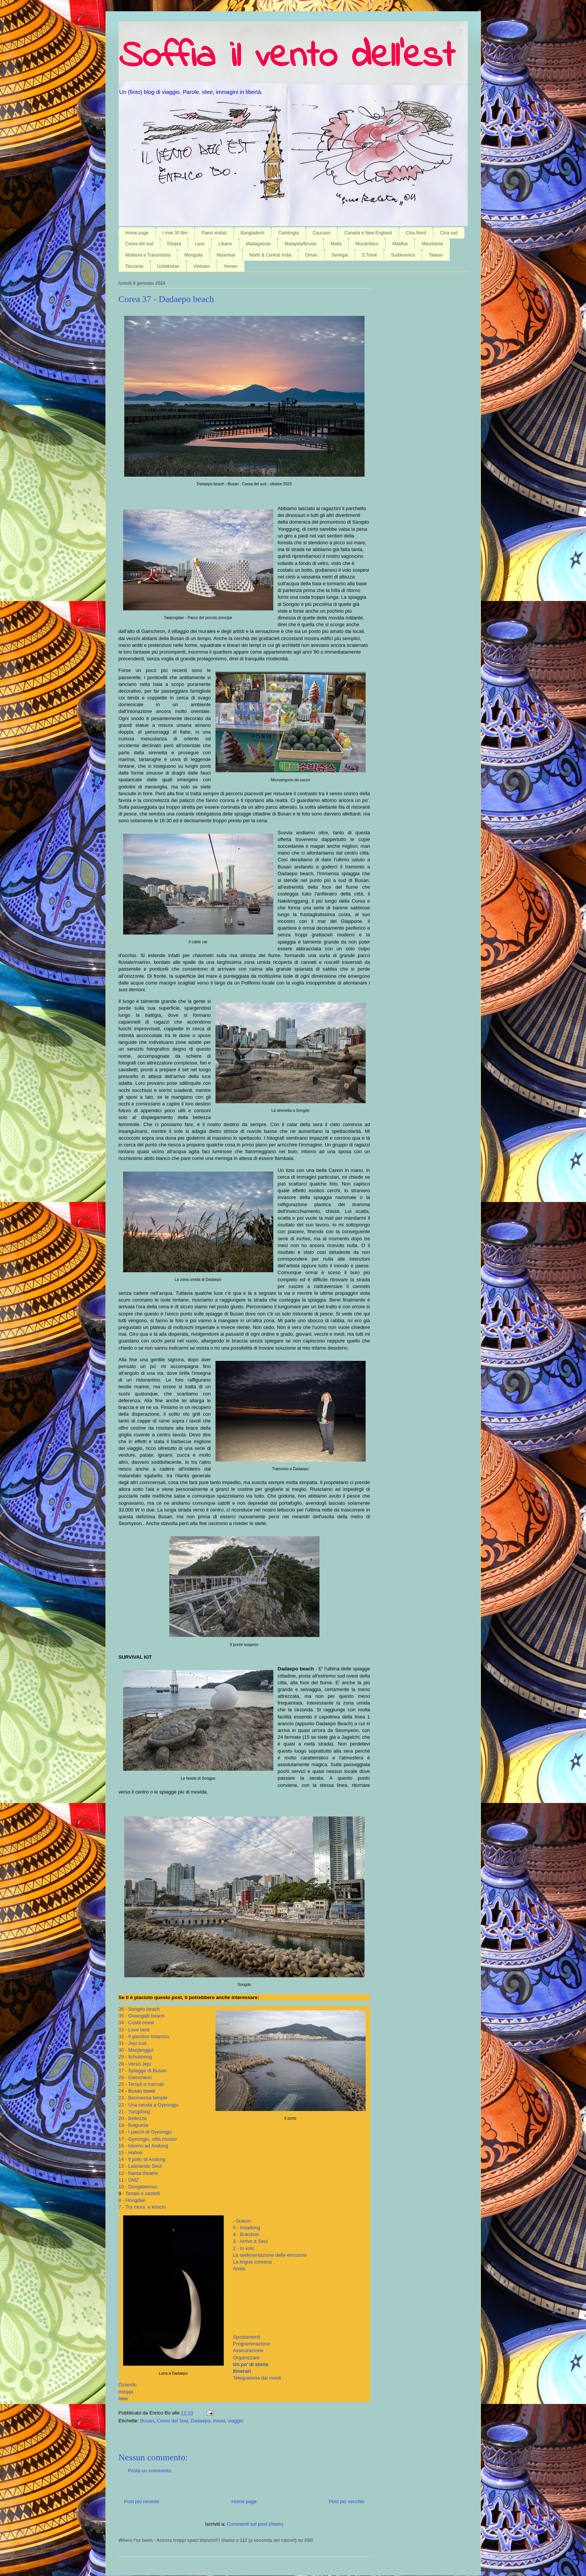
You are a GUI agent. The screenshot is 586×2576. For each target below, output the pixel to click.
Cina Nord (416, 233)
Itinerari (242, 2371)
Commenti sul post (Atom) (255, 2524)
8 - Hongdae (132, 2200)
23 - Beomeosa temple (143, 2097)
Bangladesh (252, 233)
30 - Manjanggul (136, 2050)
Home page (137, 233)
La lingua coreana (252, 2262)
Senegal (339, 255)
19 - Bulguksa (134, 2125)
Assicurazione (248, 2350)
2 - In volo (244, 2248)
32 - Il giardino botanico (144, 2036)
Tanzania (134, 266)
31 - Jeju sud (132, 2043)
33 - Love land (134, 2029)
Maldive (400, 243)
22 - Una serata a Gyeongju (149, 2105)
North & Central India (270, 255)
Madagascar (258, 243)
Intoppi (126, 2392)
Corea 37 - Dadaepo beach (166, 299)
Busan (147, 2420)
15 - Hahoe (131, 2152)
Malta (335, 243)
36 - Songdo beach (139, 2009)
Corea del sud (139, 243)
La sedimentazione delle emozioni (270, 2255)
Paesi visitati (214, 233)
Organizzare (246, 2357)
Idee (123, 2398)
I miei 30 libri (175, 233)
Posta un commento (150, 2470)
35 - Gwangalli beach (141, 2016)
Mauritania (432, 243)
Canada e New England (368, 233)
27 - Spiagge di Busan (143, 2070)
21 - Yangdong (134, 2111)
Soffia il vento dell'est (287, 57)
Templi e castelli (142, 2193)
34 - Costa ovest (136, 2022)
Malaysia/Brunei (300, 243)
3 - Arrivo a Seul (250, 2241)
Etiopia (174, 243)
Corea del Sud (172, 2420)
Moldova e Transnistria (148, 255)
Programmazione (251, 2343)
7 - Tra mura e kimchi (142, 2207)
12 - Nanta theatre (138, 2173)
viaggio (235, 2420)
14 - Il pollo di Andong (142, 2159)
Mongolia (193, 255)
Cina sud (449, 233)
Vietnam (201, 266)
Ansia (239, 2268)
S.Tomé (369, 255)
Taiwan (436, 255)
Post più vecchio (347, 2501)
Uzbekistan (168, 266)
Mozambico (367, 243)
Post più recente (142, 2501)
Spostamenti (246, 2337)
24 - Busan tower (137, 2091)
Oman (311, 255)
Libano (225, 243)
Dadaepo (201, 2420)
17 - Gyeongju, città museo (148, 2139)
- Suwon (242, 2221)
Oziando (128, 2384)
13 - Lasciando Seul (140, 2166)
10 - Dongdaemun (138, 2186)
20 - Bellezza (133, 2118)
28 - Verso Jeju (135, 2064)
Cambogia (288, 233)
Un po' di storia (250, 2364)
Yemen (231, 266)
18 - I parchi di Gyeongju (145, 2132)
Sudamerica (403, 255)
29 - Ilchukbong (135, 2057)
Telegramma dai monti (257, 2378)
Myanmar (226, 255)
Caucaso (321, 233)
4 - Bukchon (246, 2234)
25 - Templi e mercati (141, 2084)
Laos (200, 243)
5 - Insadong (246, 2227)
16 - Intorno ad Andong (143, 2146)
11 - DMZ (129, 2180)
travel (219, 2420)
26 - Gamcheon (135, 2077)
